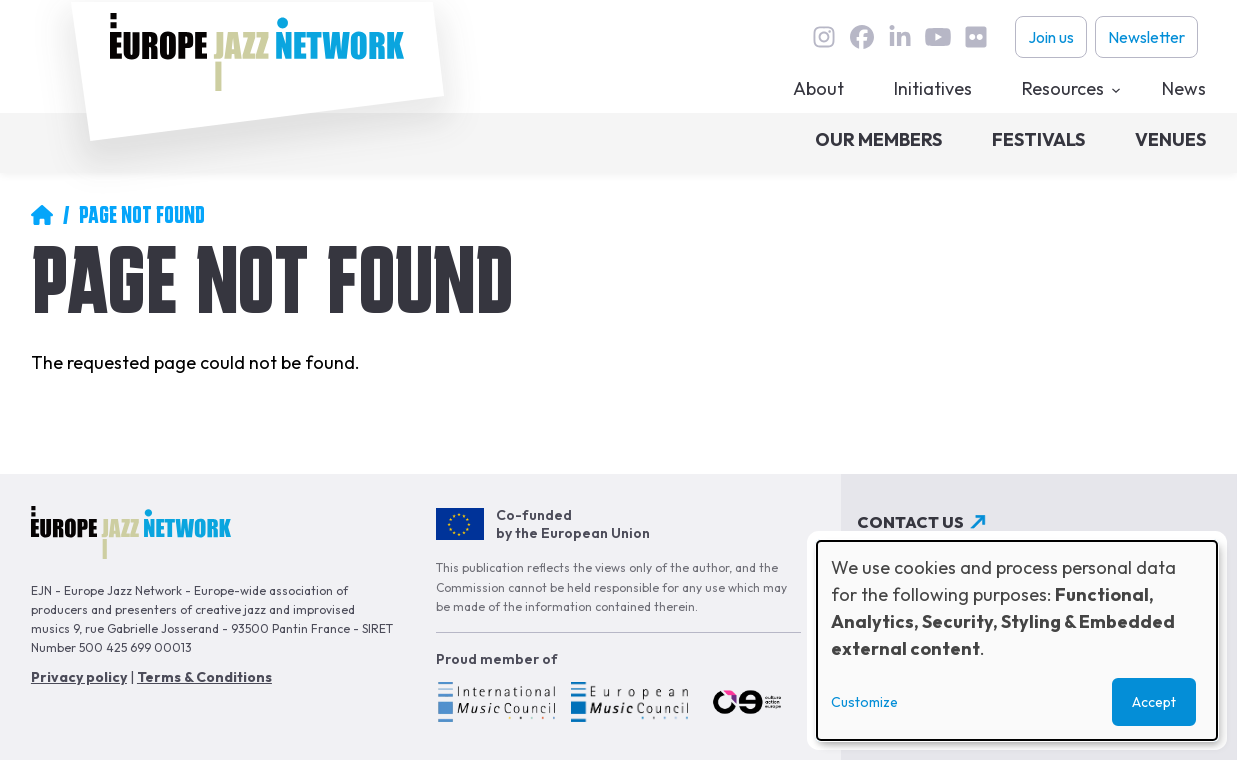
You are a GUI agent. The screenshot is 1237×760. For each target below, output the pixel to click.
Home (42, 215)
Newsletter (1146, 37)
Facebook (862, 37)
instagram (824, 37)
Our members (878, 139)
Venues (1170, 139)
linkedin (900, 37)
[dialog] (1017, 640)
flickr (976, 37)
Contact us (910, 522)
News (1184, 88)
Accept (1154, 702)
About (818, 88)
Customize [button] (864, 702)
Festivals (1038, 139)
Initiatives (933, 88)
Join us (1051, 37)
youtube (938, 37)
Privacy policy (79, 677)
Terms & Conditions (204, 677)
